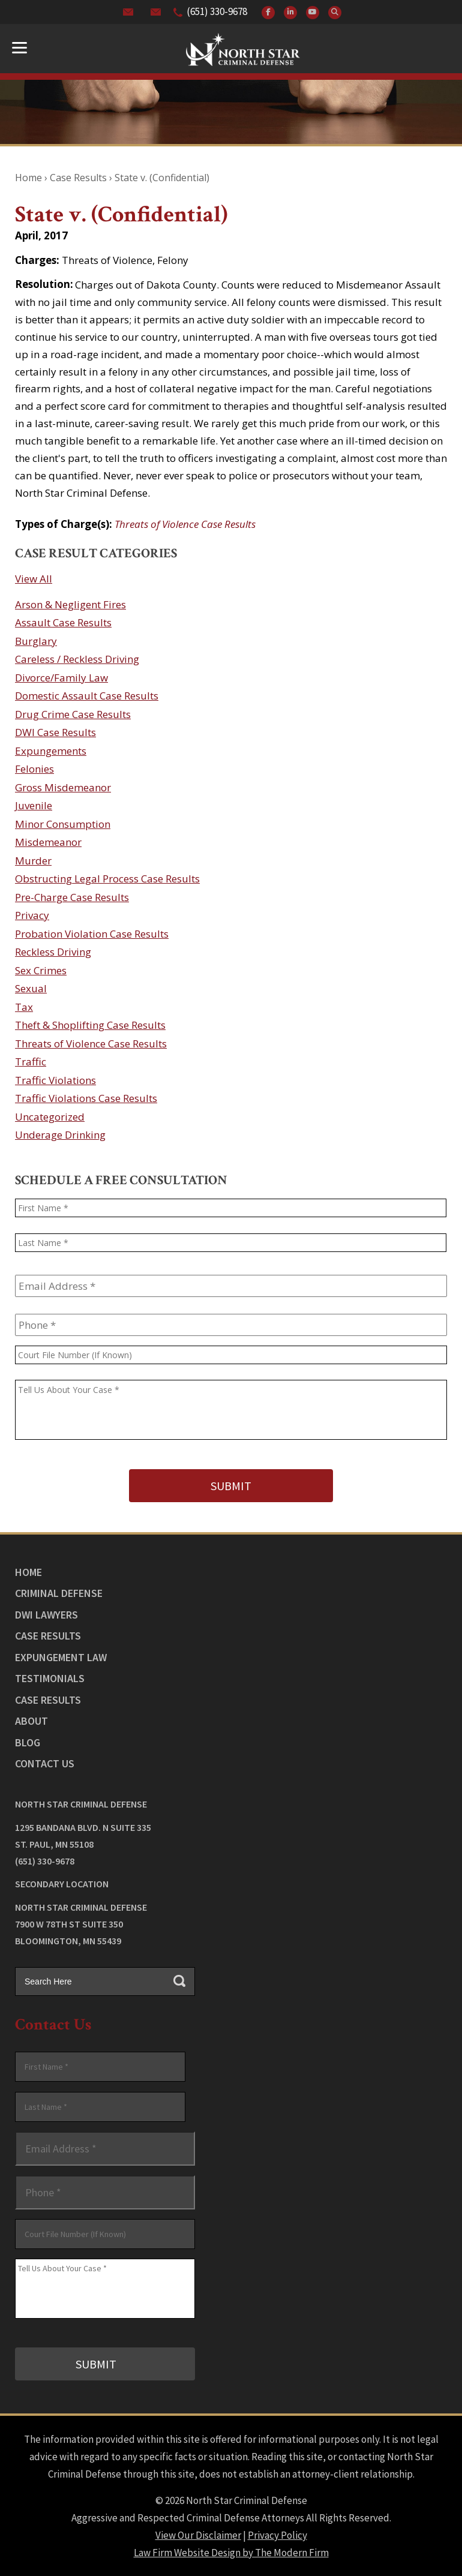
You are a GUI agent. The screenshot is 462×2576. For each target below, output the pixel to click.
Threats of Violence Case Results (185, 524)
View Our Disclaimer (198, 2535)
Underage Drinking (60, 1135)
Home (28, 1572)
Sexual (31, 988)
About (31, 1721)
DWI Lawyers (46, 1615)
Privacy (32, 915)
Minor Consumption (62, 824)
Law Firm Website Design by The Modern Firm (231, 2552)
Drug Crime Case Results (73, 714)
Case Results (48, 1636)
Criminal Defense (59, 1593)
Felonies (34, 769)
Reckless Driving (53, 952)
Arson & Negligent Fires (70, 604)
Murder (33, 860)
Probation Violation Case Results (92, 934)
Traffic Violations (55, 1080)
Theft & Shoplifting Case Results (90, 1025)
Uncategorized (50, 1117)
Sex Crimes (41, 970)
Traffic (30, 1061)
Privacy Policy (277, 2535)
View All (33, 579)
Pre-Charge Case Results (72, 897)
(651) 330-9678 (217, 11)
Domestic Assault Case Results (86, 695)
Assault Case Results (63, 622)
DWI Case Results (55, 732)
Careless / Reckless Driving (77, 659)
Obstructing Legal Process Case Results (107, 878)
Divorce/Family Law (61, 677)
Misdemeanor (48, 842)
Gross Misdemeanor (63, 787)
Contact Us (44, 1763)
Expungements (50, 751)
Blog (27, 1742)
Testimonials (50, 1678)
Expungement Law (61, 1657)
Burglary (36, 641)
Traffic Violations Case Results (86, 1098)
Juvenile (33, 805)
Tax (24, 1007)
